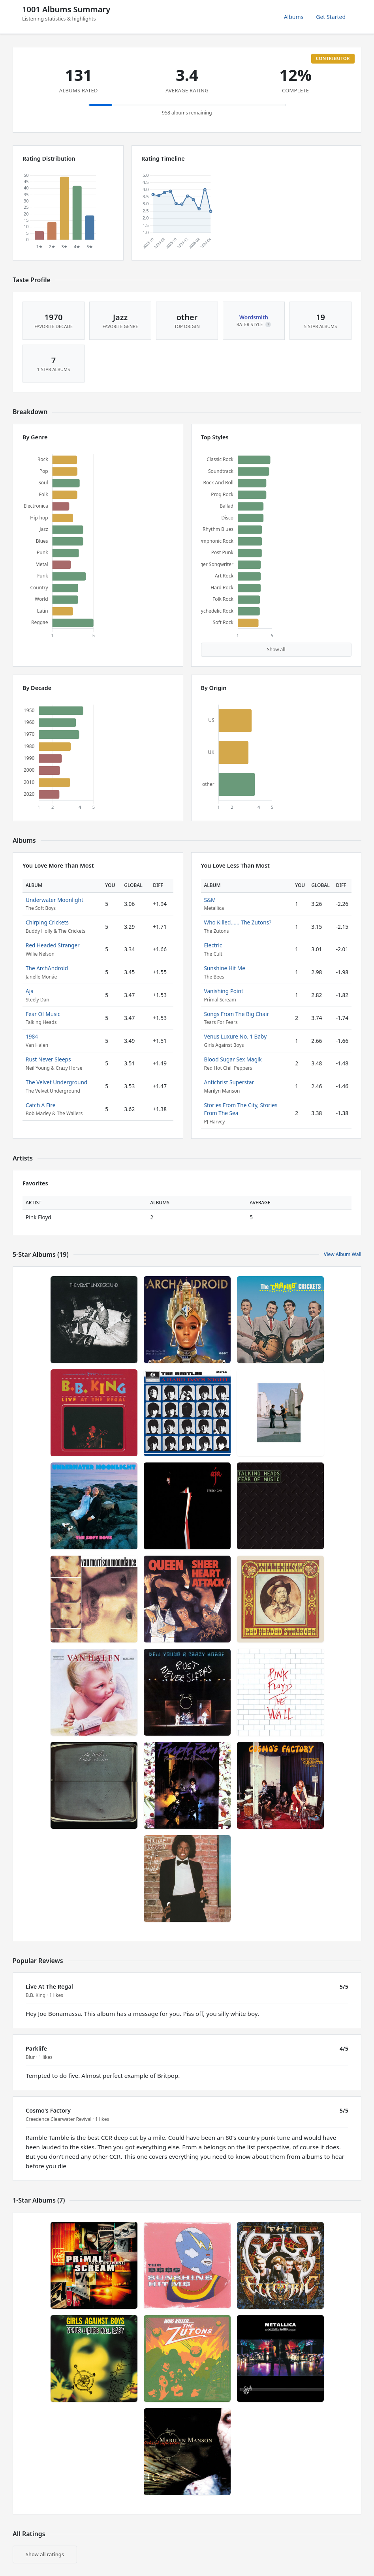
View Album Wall (342, 1254)
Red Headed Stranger (53, 945)
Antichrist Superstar (229, 1082)
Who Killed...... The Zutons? (237, 922)
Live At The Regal (49, 1986)
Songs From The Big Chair (236, 1014)
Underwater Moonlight (54, 900)
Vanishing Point (223, 991)
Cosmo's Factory (48, 2110)
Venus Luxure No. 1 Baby (235, 1036)
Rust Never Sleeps (48, 1059)
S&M (210, 900)
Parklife (36, 2048)
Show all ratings (45, 2554)
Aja (30, 991)
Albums (294, 17)
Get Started (331, 17)
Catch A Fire (40, 1105)
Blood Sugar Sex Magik (233, 1059)
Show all (276, 649)
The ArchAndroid (47, 968)
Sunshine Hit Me (224, 968)
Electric (213, 945)
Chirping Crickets (47, 922)
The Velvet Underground (56, 1082)
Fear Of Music (43, 1014)
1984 (32, 1036)
